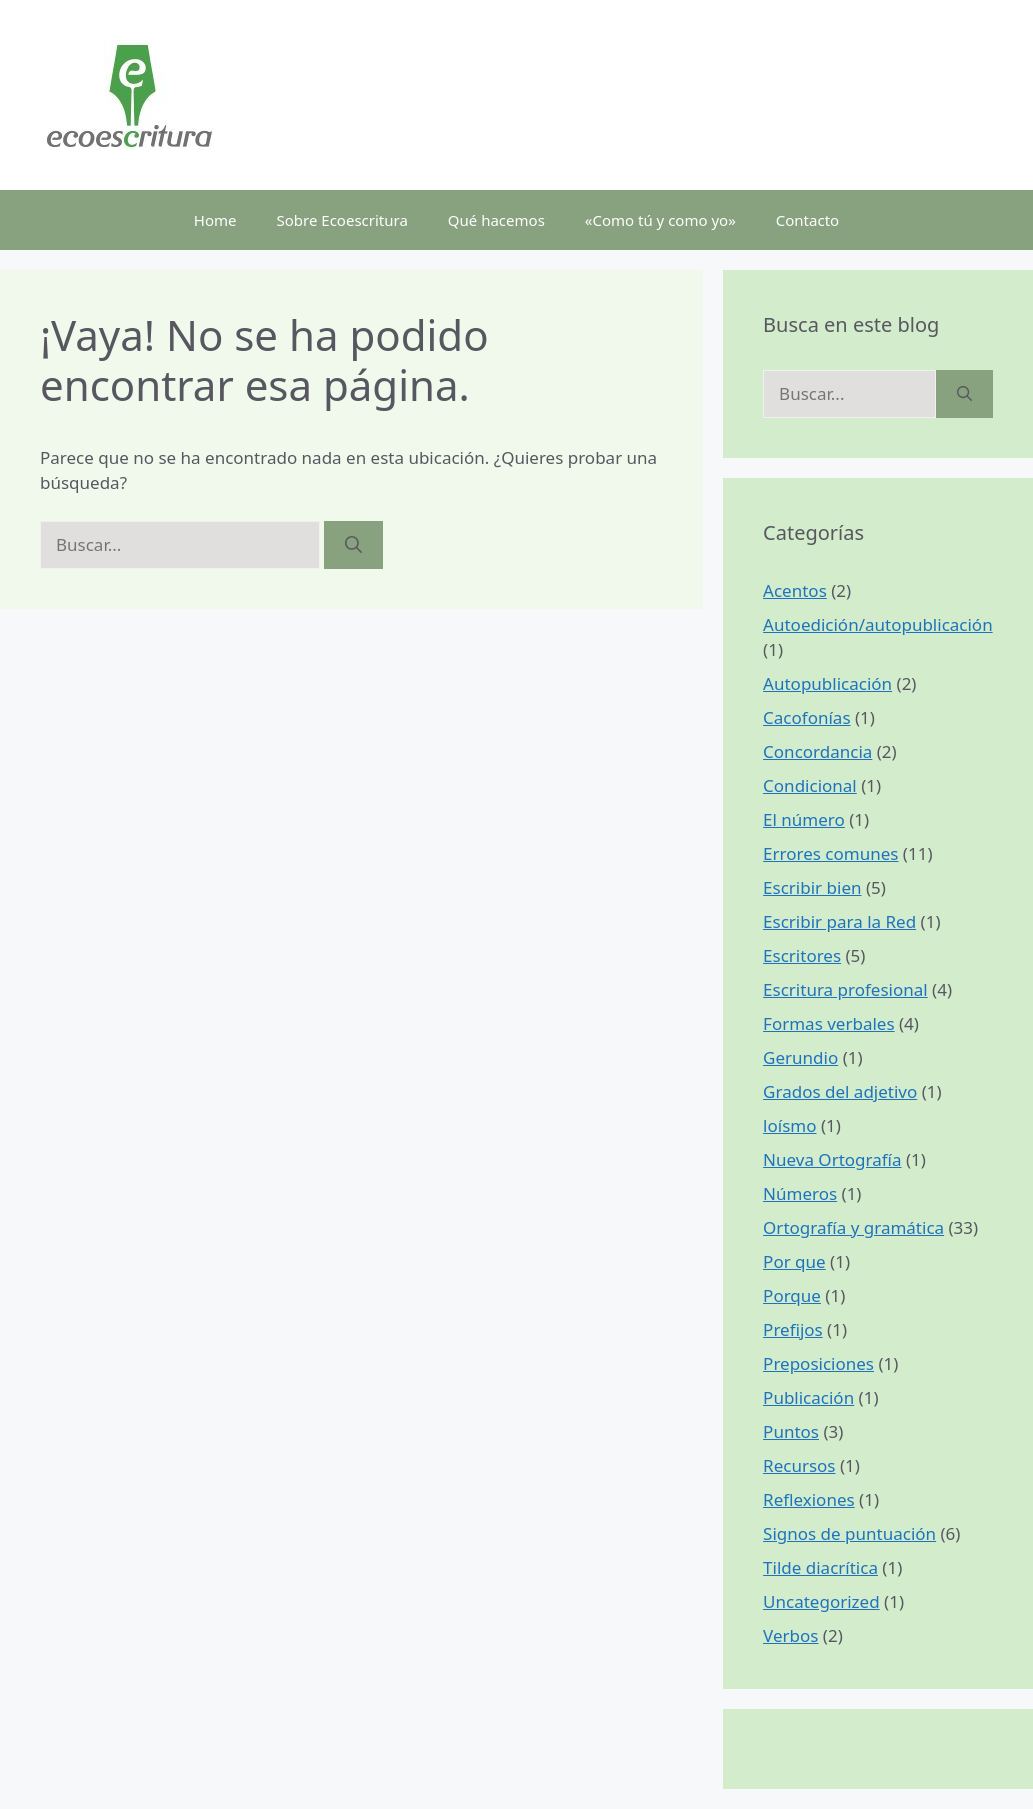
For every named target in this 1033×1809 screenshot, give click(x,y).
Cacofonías (806, 717)
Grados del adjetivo (840, 1091)
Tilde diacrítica (820, 1567)
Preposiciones (818, 1363)
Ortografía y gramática (853, 1227)
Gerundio (800, 1057)
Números (800, 1193)
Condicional (810, 785)
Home (215, 220)
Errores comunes (830, 853)
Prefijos (793, 1329)
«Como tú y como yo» (660, 220)
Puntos (791, 1431)
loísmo (789, 1125)
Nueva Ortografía (832, 1159)
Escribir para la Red (839, 921)
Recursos (799, 1465)
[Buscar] (353, 545)
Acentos (795, 590)
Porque (792, 1295)
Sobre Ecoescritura (342, 220)
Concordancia (817, 751)
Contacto (807, 220)
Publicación (808, 1397)
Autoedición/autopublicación (878, 624)
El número (804, 819)
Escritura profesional (845, 989)
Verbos (790, 1635)
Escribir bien (812, 887)
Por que (794, 1261)
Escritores (802, 955)
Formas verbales (828, 1023)
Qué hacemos (496, 220)
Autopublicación (827, 683)
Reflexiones (809, 1499)
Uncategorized (821, 1601)
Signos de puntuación (849, 1533)
